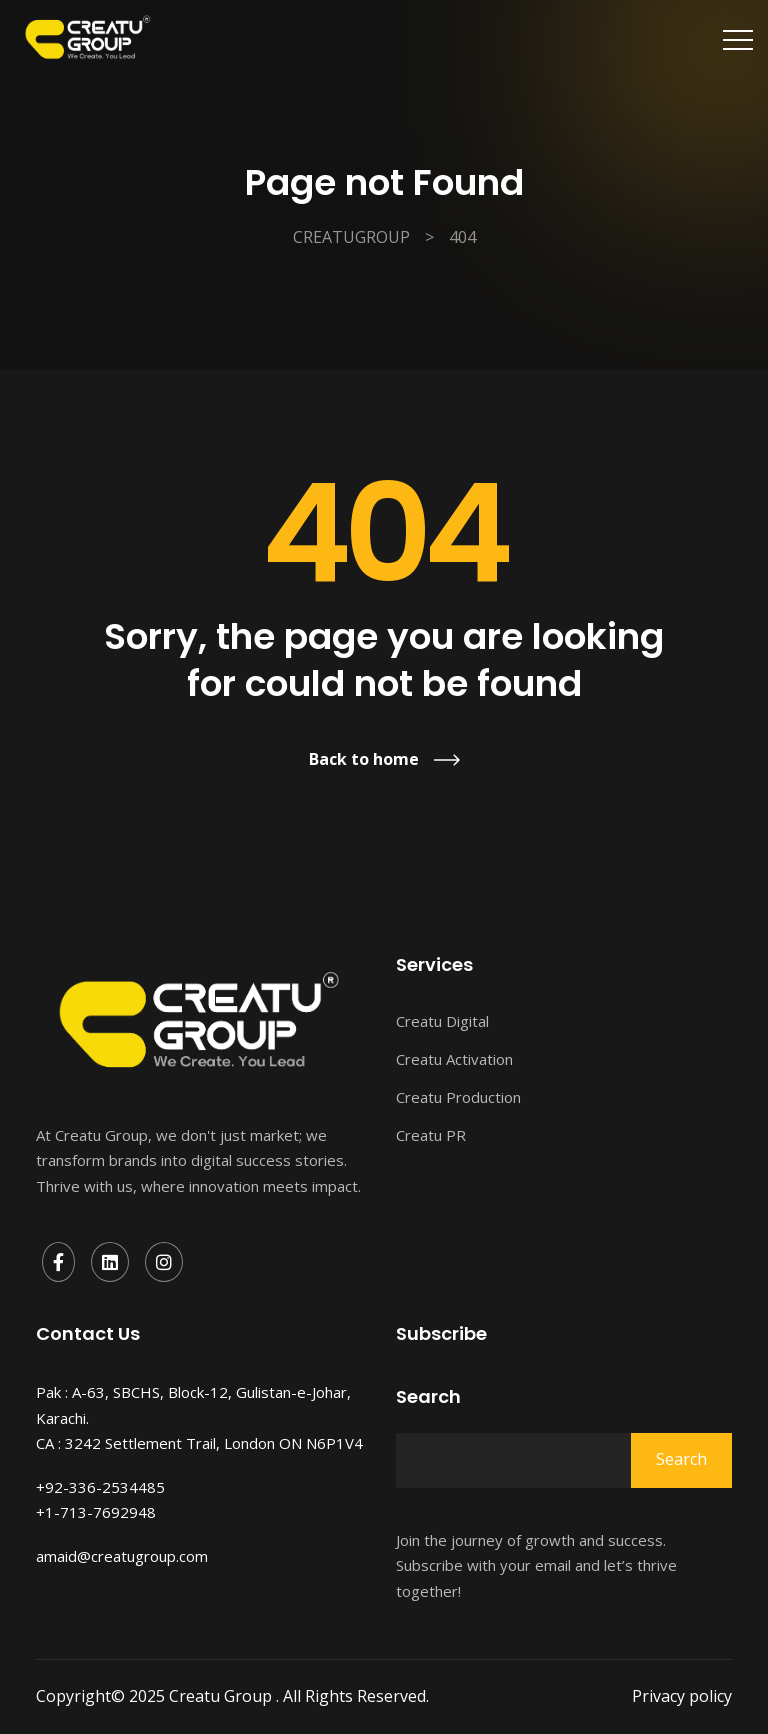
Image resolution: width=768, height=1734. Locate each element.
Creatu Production (458, 1097)
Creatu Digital (442, 1021)
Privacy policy (682, 1696)
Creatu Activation (454, 1059)
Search (428, 1397)
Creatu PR (431, 1135)
